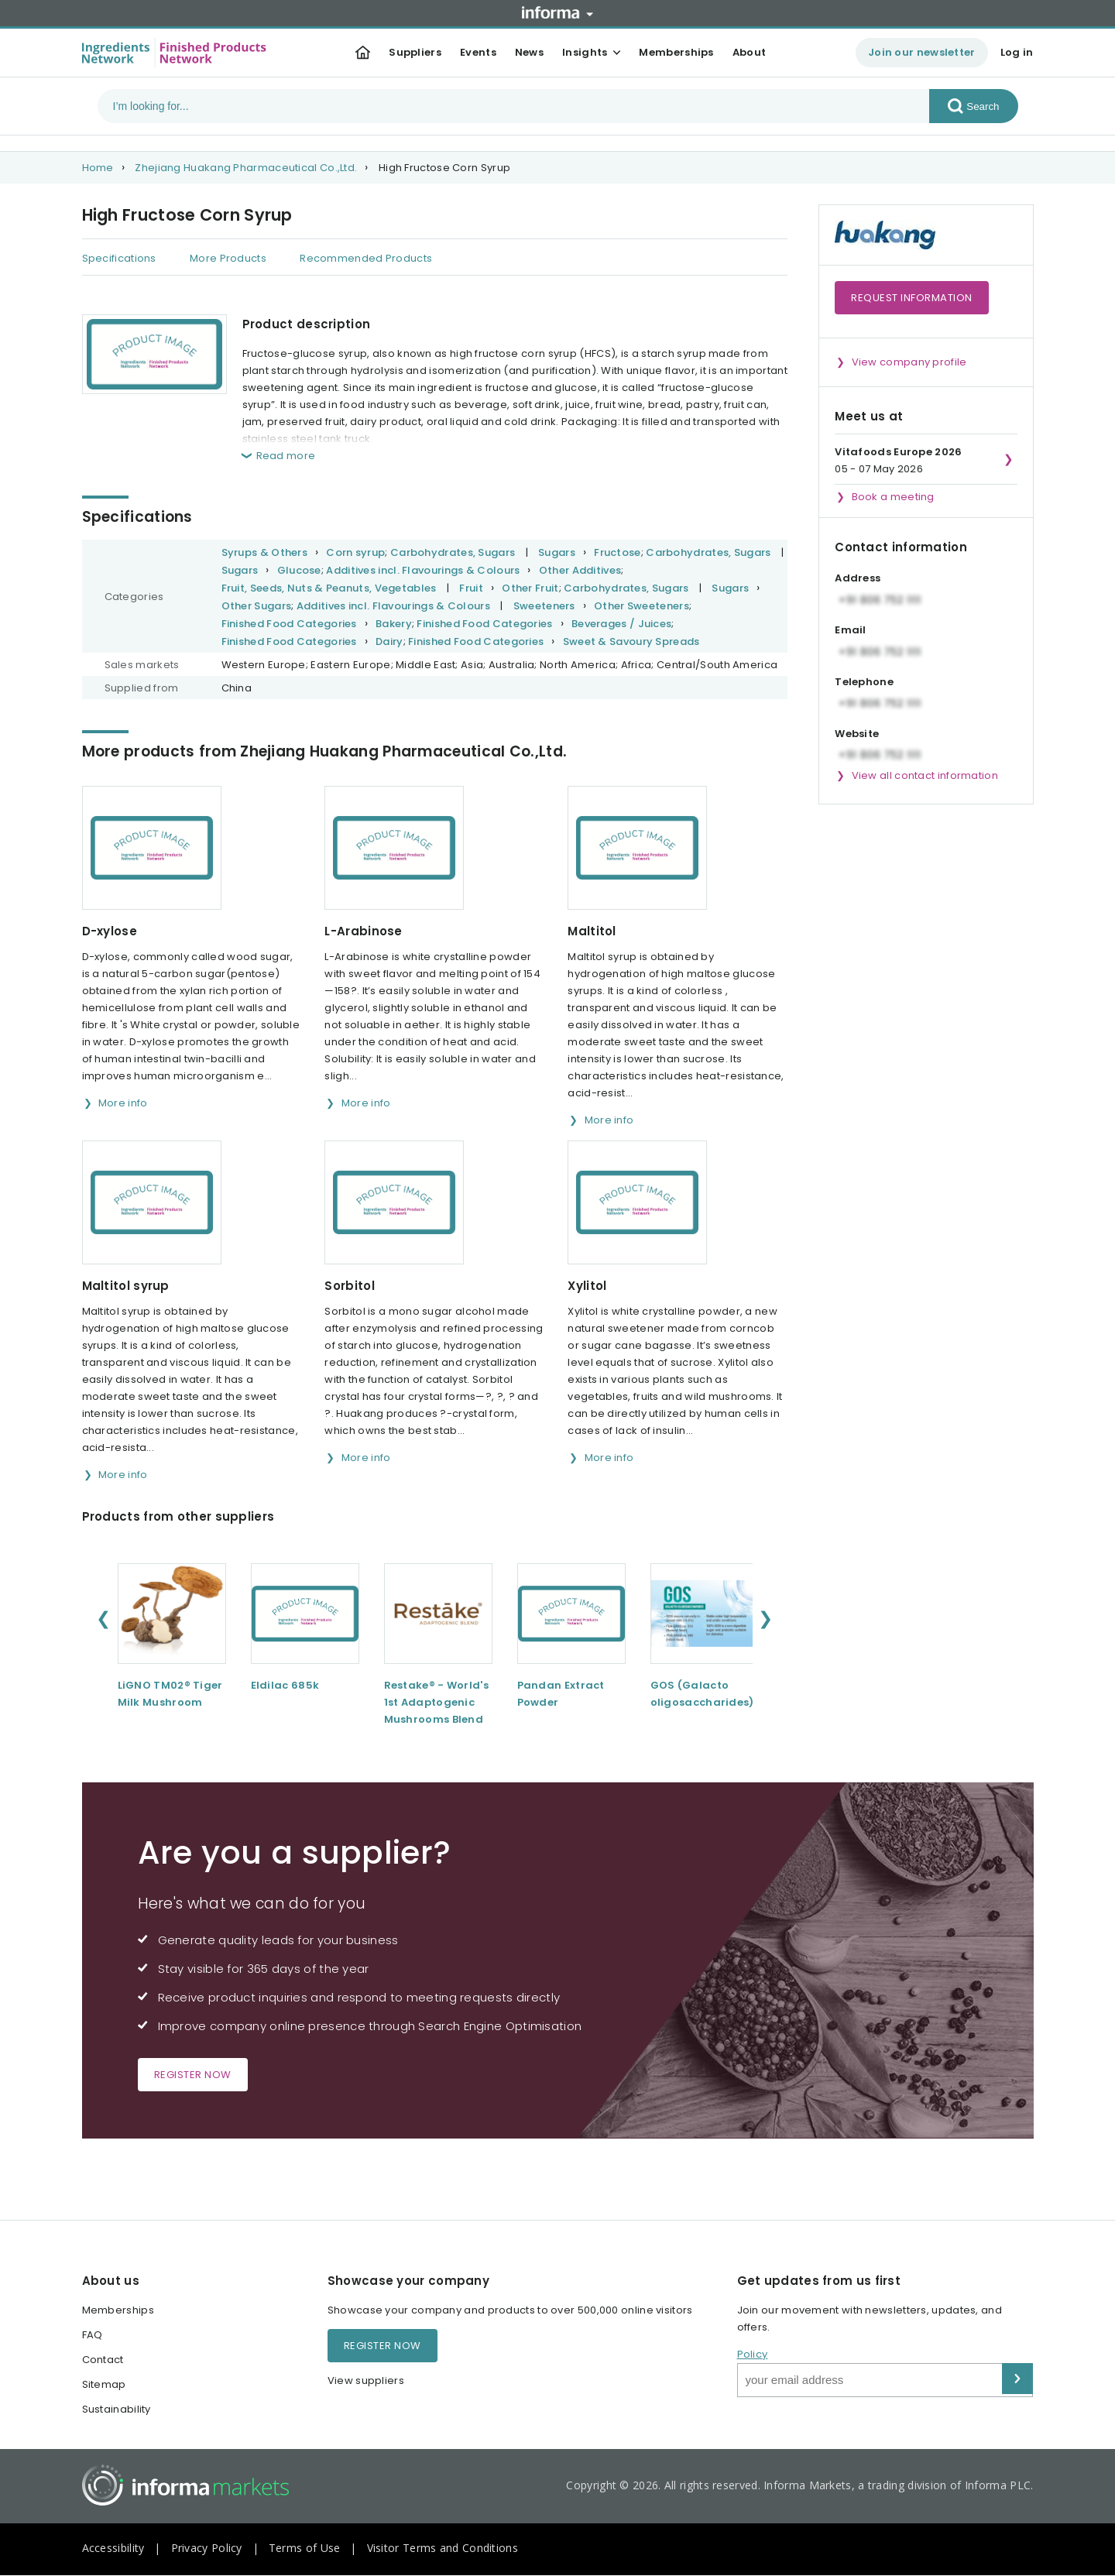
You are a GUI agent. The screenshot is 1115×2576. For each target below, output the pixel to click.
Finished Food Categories (289, 623)
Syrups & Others (264, 552)
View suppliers (366, 2380)
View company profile (909, 362)
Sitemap (104, 2384)
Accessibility (113, 2547)
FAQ (92, 2334)
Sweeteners (544, 606)
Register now (193, 2074)
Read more (286, 455)
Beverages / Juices (621, 623)
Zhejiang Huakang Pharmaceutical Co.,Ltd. (246, 167)
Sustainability (116, 2409)
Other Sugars (256, 606)
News (529, 52)
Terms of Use (305, 2547)
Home (98, 167)
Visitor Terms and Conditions (442, 2547)
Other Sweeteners (641, 606)
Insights (584, 52)
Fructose (617, 552)
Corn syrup (355, 552)
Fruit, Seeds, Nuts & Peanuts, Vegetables (329, 588)
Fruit (471, 588)
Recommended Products (366, 258)
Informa (557, 12)
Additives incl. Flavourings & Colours (423, 570)
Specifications (119, 258)
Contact (103, 2359)
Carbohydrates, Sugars (452, 552)
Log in (1017, 52)
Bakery (394, 623)
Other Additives (580, 570)
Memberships (676, 52)
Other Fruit (530, 588)
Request (912, 297)
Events (478, 52)
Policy (752, 2354)
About (749, 52)
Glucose (299, 570)
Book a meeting (893, 496)
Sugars (556, 552)
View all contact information (925, 775)
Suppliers (415, 52)
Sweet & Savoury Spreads (631, 641)
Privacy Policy (206, 2547)
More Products (228, 258)
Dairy (389, 641)
